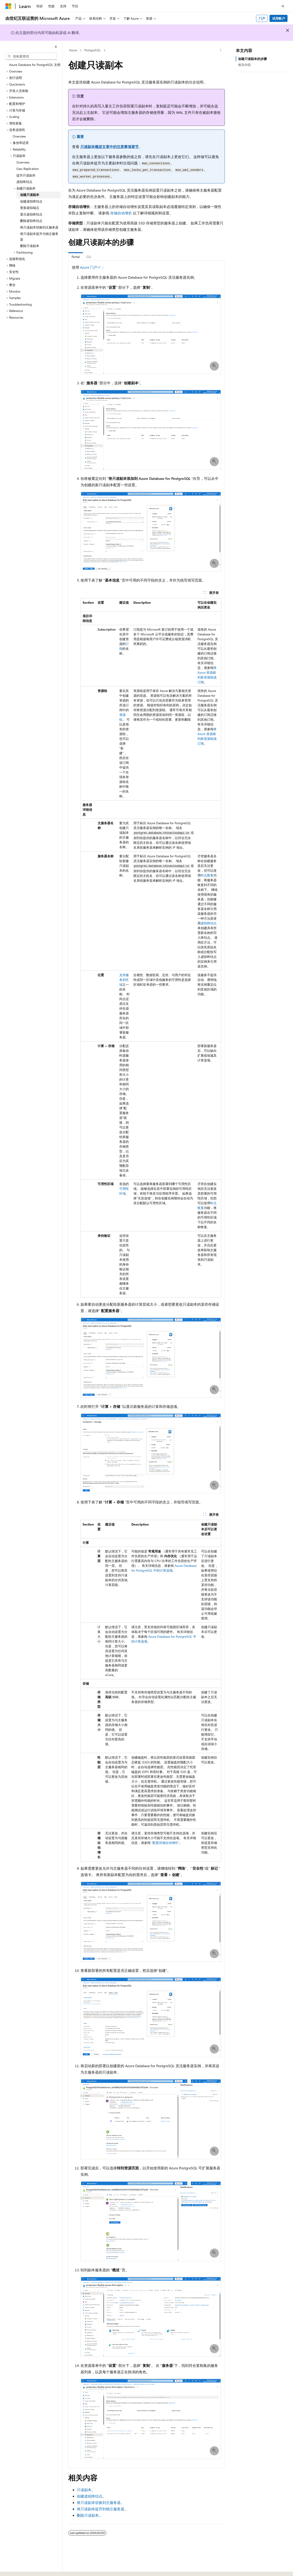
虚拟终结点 (209, 923)
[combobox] (31, 56)
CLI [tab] (88, 257)
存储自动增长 (121, 213)
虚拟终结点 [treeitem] (24, 181)
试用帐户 (278, 18)
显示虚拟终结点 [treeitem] (31, 214)
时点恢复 (207, 875)
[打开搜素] (283, 6)
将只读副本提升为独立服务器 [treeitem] (39, 236)
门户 (262, 18)
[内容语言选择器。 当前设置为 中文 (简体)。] (18, 2568)
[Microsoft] (8, 6)
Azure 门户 (88, 267)
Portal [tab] (76, 257)
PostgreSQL (92, 50)
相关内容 (244, 64)
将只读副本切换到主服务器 (99, 2502)
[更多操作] (221, 50)
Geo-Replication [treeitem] (27, 168)
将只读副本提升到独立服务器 (100, 2508)
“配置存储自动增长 (164, 1842)
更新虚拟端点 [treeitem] (29, 207)
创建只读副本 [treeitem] (29, 194)
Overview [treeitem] (19, 136)
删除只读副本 (88, 2515)
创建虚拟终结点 (89, 2496)
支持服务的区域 (124, 980)
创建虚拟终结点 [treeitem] (31, 201)
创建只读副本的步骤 (252, 59)
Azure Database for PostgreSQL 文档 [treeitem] (34, 64)
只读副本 (84, 2489)
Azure (73, 50)
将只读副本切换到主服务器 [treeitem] (39, 227)
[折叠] (56, 47)
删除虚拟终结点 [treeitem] (31, 220)
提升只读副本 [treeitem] (26, 175)
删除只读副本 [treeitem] (29, 246)
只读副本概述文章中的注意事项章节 (109, 146)
